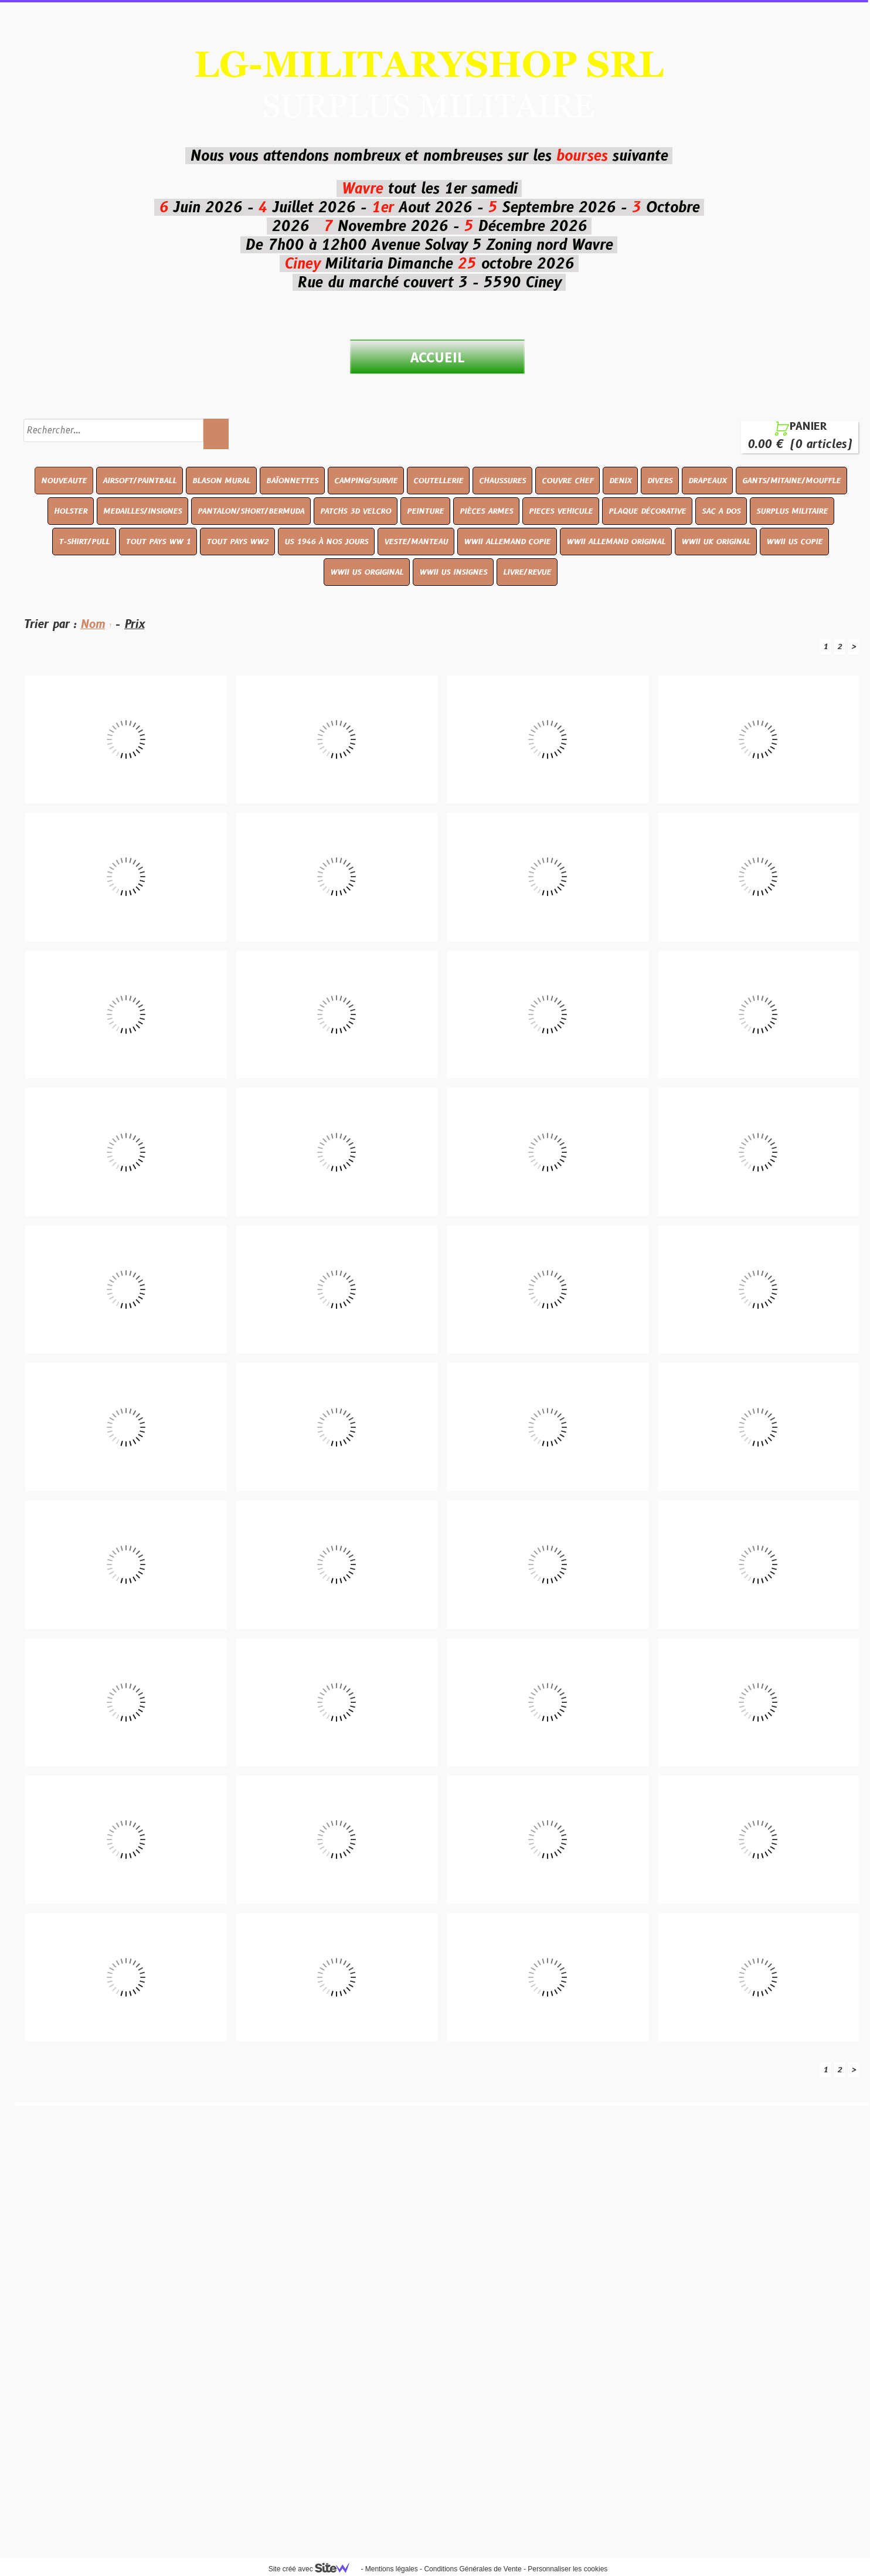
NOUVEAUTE (64, 480)
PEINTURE (425, 510)
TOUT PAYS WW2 (237, 541)
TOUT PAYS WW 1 (158, 541)
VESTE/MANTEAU (416, 541)
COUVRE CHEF (567, 480)
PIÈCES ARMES (486, 510)
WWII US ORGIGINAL (366, 571)
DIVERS (659, 480)
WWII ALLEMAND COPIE (507, 541)
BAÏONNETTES (292, 480)
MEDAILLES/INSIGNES (142, 510)
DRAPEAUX (707, 480)
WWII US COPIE (794, 541)
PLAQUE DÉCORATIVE (647, 510)
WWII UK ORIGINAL (715, 541)
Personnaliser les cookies (567, 2569)
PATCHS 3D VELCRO (355, 510)
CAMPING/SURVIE (365, 480)
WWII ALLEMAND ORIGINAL (615, 541)
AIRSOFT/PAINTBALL (139, 480)
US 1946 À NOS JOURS (326, 541)
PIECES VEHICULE (561, 510)
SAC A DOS (721, 510)
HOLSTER (70, 510)
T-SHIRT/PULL (84, 541)
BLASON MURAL (221, 480)
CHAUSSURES (502, 480)
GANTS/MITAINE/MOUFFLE (791, 480)
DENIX (620, 480)
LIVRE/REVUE (527, 571)
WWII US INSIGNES (453, 571)
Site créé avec (314, 2569)
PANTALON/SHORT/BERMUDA (251, 510)
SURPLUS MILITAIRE (792, 510)
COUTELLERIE (438, 480)
